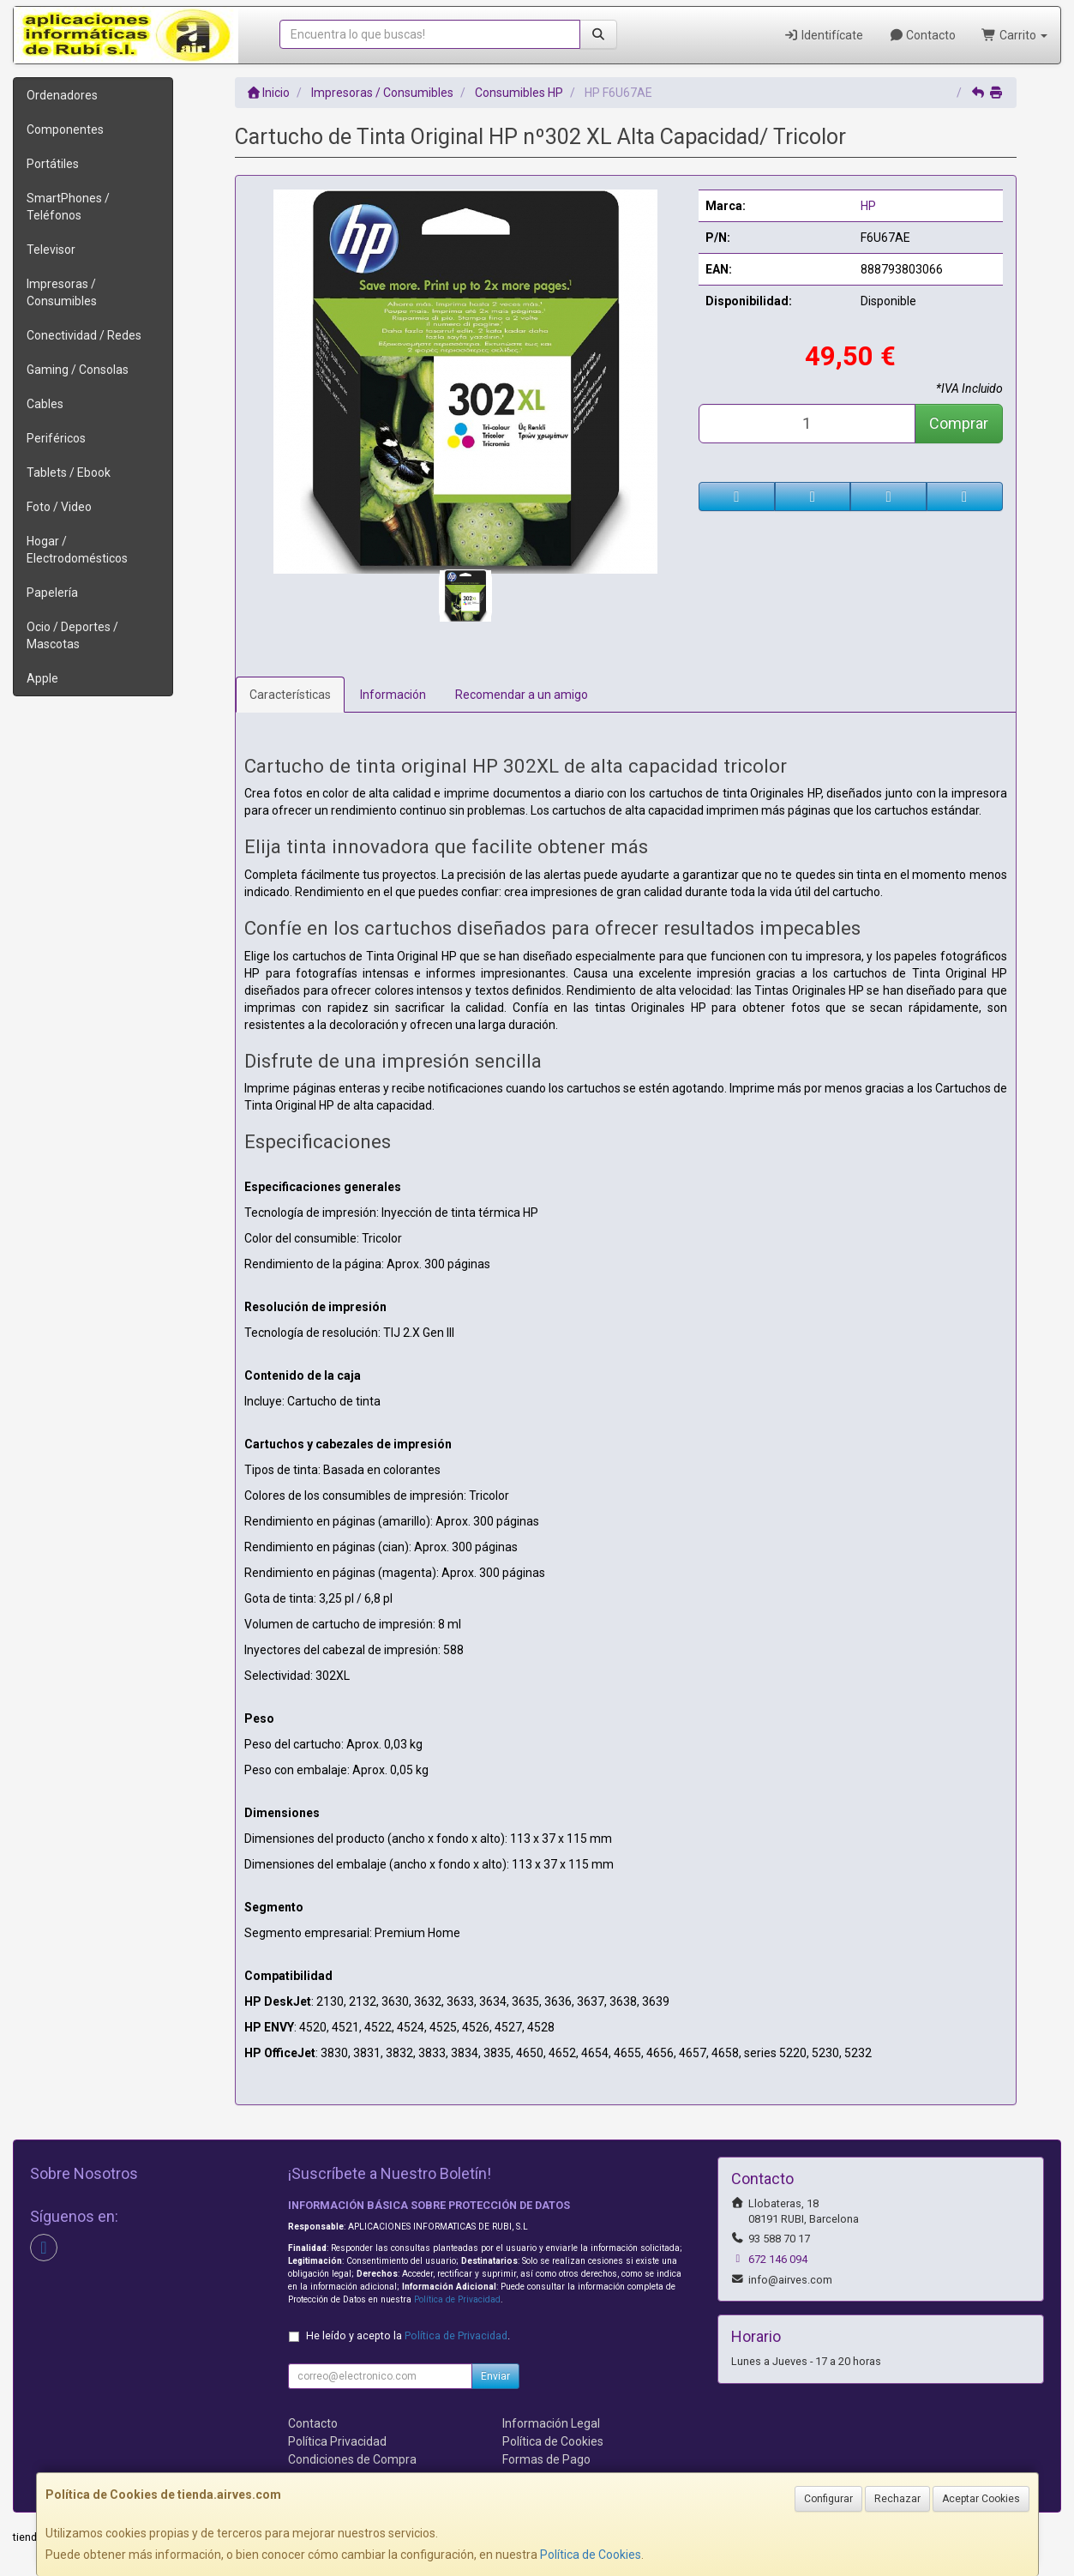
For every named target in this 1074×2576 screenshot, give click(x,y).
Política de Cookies (590, 2554)
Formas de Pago (546, 2459)
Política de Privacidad (457, 2299)
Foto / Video (59, 507)
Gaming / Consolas (78, 369)
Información (393, 694)
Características (290, 694)
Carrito (1014, 35)
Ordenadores (62, 95)
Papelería (52, 592)
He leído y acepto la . (408, 2335)
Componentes (65, 129)
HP (868, 206)
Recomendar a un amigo (521, 694)
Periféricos (56, 438)
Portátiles (53, 164)
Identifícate (823, 35)
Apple (42, 678)
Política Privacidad (337, 2441)
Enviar (495, 2376)
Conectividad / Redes (84, 335)
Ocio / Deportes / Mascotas (72, 635)
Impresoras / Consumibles (62, 292)
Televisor (51, 249)
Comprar (958, 423)
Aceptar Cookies (981, 2499)
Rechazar (897, 2499)
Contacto (923, 35)
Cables (45, 404)
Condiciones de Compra (352, 2459)
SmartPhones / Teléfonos (68, 206)
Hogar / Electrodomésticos (77, 549)
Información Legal (551, 2423)
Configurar (828, 2499)
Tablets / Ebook (69, 472)
